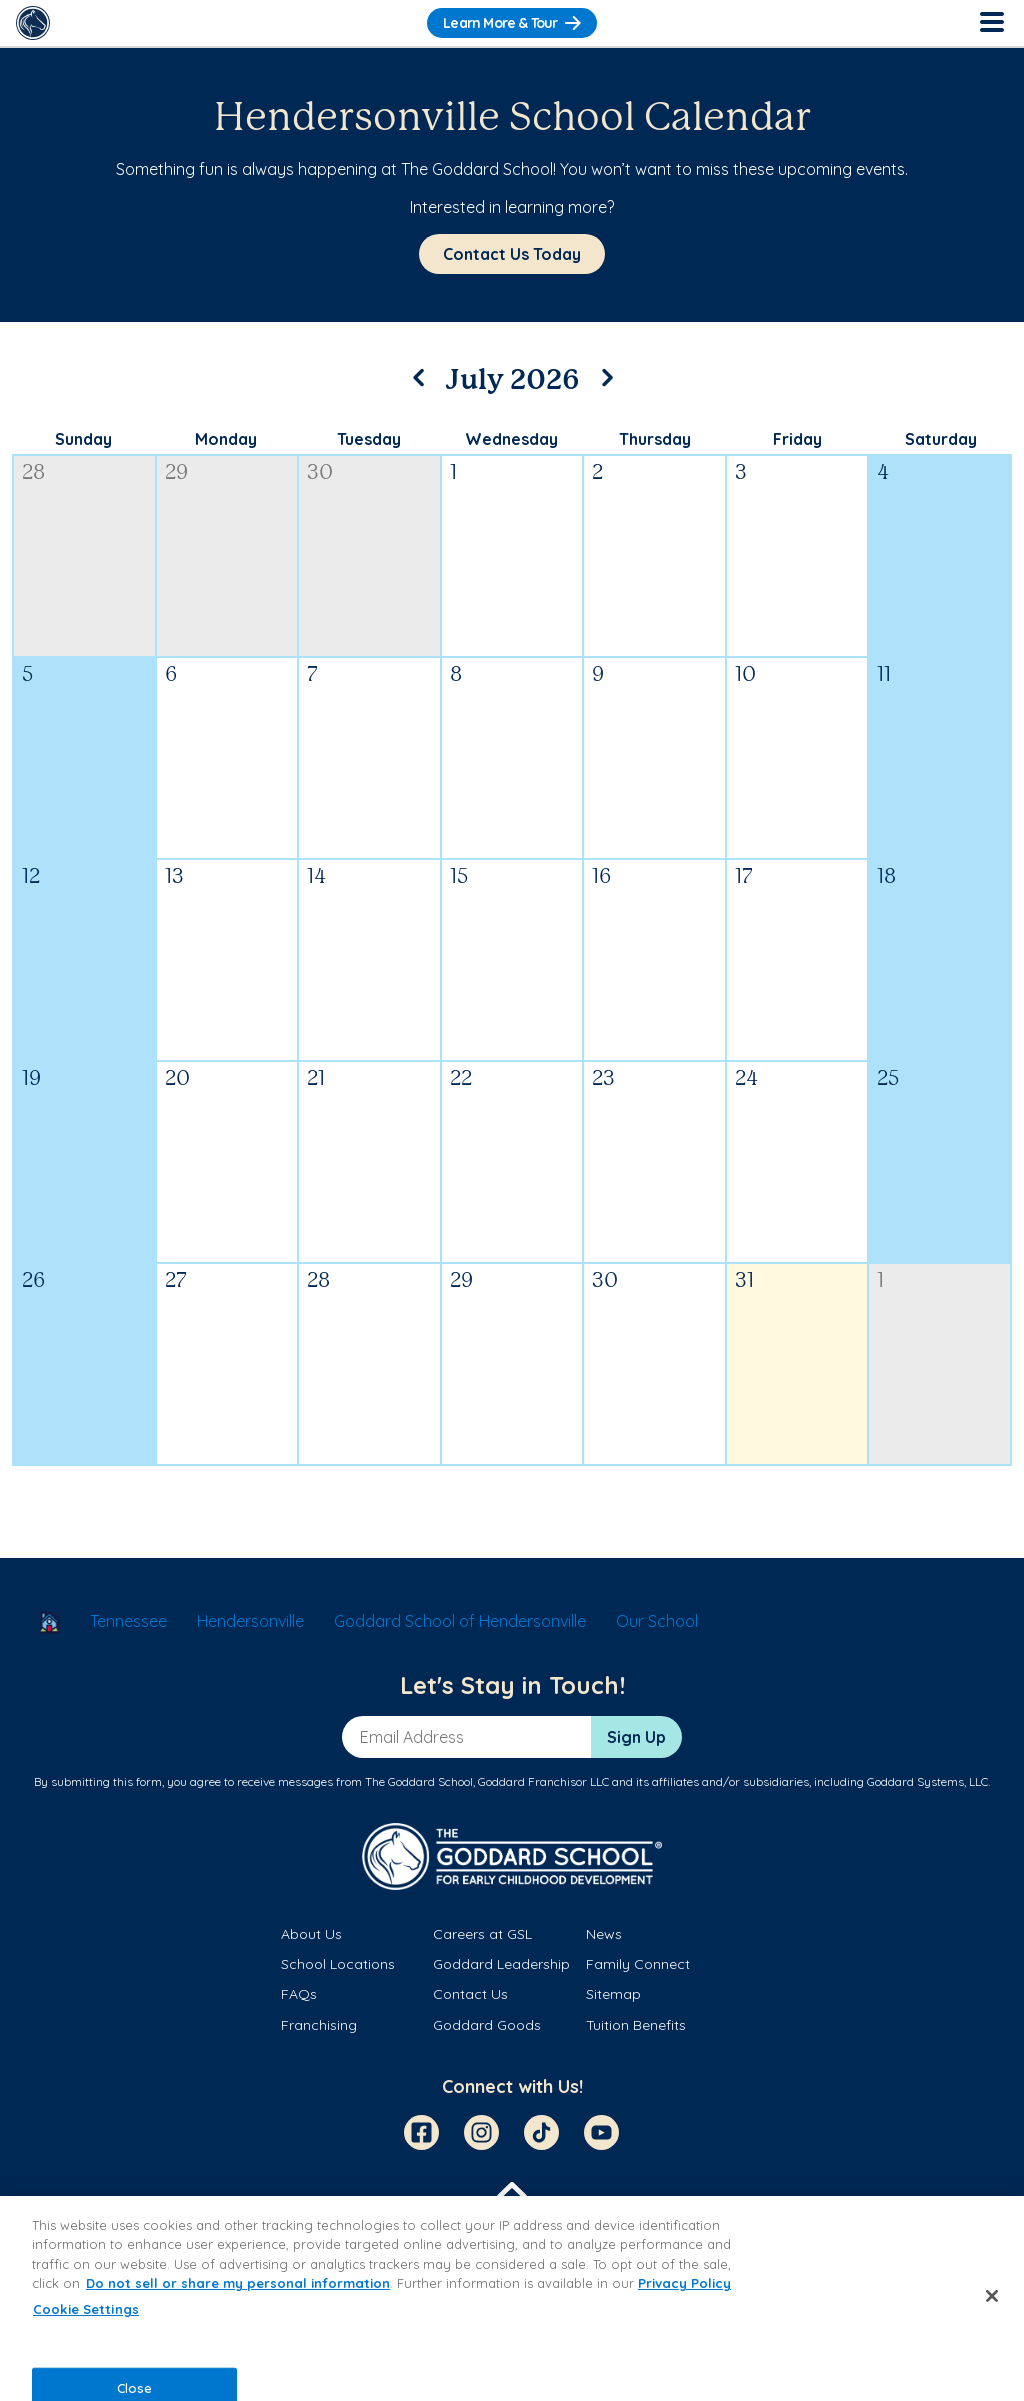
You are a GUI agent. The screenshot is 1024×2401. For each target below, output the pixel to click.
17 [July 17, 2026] (744, 877)
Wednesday (511, 439)
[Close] (992, 2296)
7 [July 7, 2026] (312, 675)
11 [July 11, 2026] (884, 675)
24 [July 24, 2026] (746, 1079)
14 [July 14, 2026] (316, 877)
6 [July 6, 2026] (171, 675)
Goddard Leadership (501, 1964)
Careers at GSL (482, 1934)
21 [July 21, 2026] (316, 1079)
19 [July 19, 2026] (31, 1079)
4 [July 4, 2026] (883, 473)
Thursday (655, 439)
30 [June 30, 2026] (320, 473)
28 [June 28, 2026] (33, 473)
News (604, 1934)
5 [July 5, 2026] (27, 675)
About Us (311, 1934)
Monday (226, 439)
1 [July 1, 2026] (453, 473)
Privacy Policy (684, 2283)
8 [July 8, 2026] (456, 675)
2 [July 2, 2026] (597, 473)
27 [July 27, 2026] (176, 1281)
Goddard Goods (487, 2025)
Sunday (83, 439)
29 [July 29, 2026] (461, 1281)
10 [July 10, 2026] (745, 675)
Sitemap (613, 1994)
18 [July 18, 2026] (886, 877)
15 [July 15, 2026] (459, 877)
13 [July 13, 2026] (174, 877)
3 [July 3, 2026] (741, 473)
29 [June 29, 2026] (176, 473)
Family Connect (638, 1964)
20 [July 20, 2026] (177, 1079)
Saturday (941, 439)
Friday (797, 439)
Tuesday (369, 439)
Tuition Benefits (636, 2025)
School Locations (338, 1964)
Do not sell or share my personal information (238, 2283)
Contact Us (470, 1994)
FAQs (299, 1994)
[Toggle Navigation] (991, 23)
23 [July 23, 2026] (603, 1079)
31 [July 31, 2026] (744, 1281)
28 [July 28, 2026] (318, 1281)
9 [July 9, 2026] (598, 675)
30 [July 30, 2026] (605, 1281)
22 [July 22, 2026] (461, 1079)
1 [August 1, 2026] (880, 1281)
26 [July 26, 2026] (33, 1281)
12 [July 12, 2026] (31, 877)
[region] (512, 2298)
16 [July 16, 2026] (601, 877)
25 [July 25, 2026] (888, 1079)
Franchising (319, 2025)
